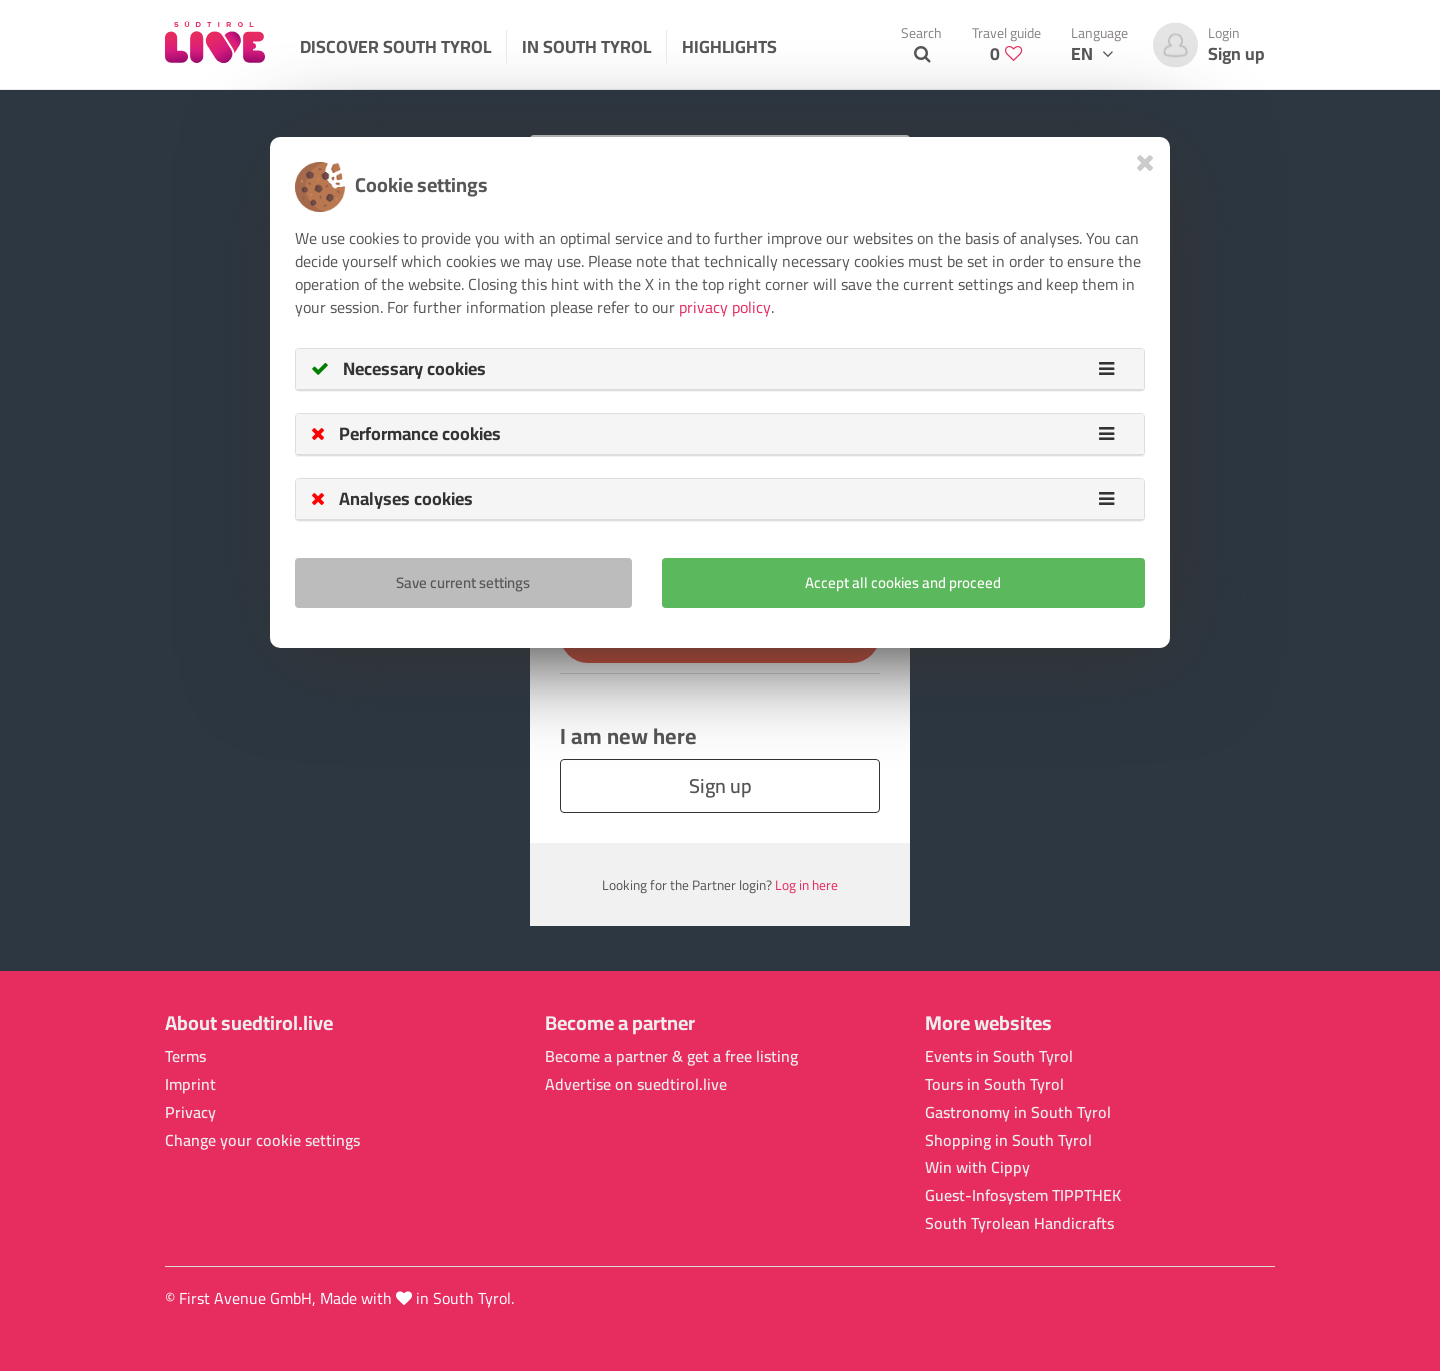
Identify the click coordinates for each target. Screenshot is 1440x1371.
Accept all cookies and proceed (903, 582)
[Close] (1145, 162)
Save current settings (463, 582)
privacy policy (725, 307)
